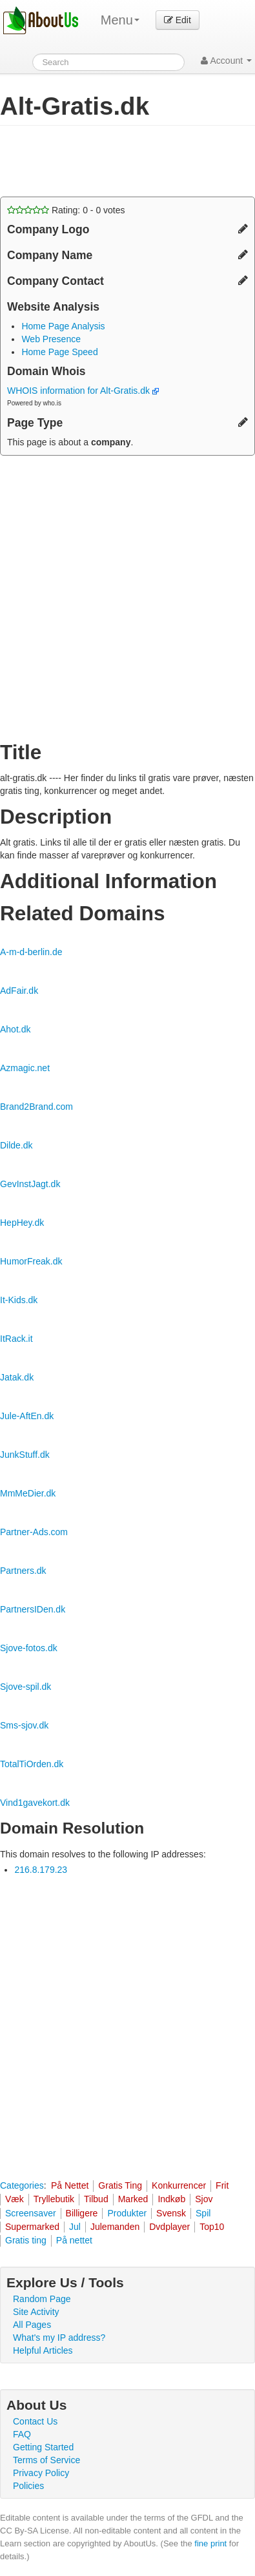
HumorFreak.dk (31, 1261)
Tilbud (96, 2199)
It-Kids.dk (18, 1300)
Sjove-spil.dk (25, 1686)
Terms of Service (46, 2460)
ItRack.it (16, 1338)
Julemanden (114, 2227)
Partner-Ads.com (34, 1532)
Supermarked (32, 2227)
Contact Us (35, 2421)
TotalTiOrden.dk (31, 1764)
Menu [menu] (120, 20)
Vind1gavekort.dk (35, 1802)
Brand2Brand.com (36, 1106)
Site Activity (36, 2312)
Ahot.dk (15, 1029)
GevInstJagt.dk (30, 1184)
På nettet (74, 2240)
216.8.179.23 (40, 1869)
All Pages (32, 2324)
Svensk (171, 2213)
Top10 (211, 2227)
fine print (210, 2543)
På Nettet (69, 2185)
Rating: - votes (66, 210)
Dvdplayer (169, 2227)
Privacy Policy (41, 2473)
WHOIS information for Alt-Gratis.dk (83, 390)
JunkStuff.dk (25, 1454)
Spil (203, 2213)
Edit (177, 20)
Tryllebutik (54, 2199)
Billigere (82, 2213)
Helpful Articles (43, 2350)
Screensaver (30, 2213)
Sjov (203, 2199)
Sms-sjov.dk (24, 1725)
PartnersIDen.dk (32, 1609)
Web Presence (51, 339)
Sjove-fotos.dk (28, 1648)
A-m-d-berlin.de (31, 952)
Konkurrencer (179, 2185)
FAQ (22, 2434)
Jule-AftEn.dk (27, 1416)
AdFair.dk (19, 990)
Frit (222, 2185)
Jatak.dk (17, 1377)
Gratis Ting (120, 2185)
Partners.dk (23, 1570)
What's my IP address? (59, 2337)
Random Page (42, 2299)
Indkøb (171, 2199)
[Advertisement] (103, 161)
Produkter (127, 2213)
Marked (133, 2199)
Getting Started (43, 2447)
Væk (14, 2199)
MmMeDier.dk (28, 1493)
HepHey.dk (22, 1222)
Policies (28, 2486)
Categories (22, 2185)
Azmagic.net (25, 1068)
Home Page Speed (59, 352)
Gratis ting (25, 2240)
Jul (75, 2227)
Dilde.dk (16, 1145)
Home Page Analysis (63, 326)
